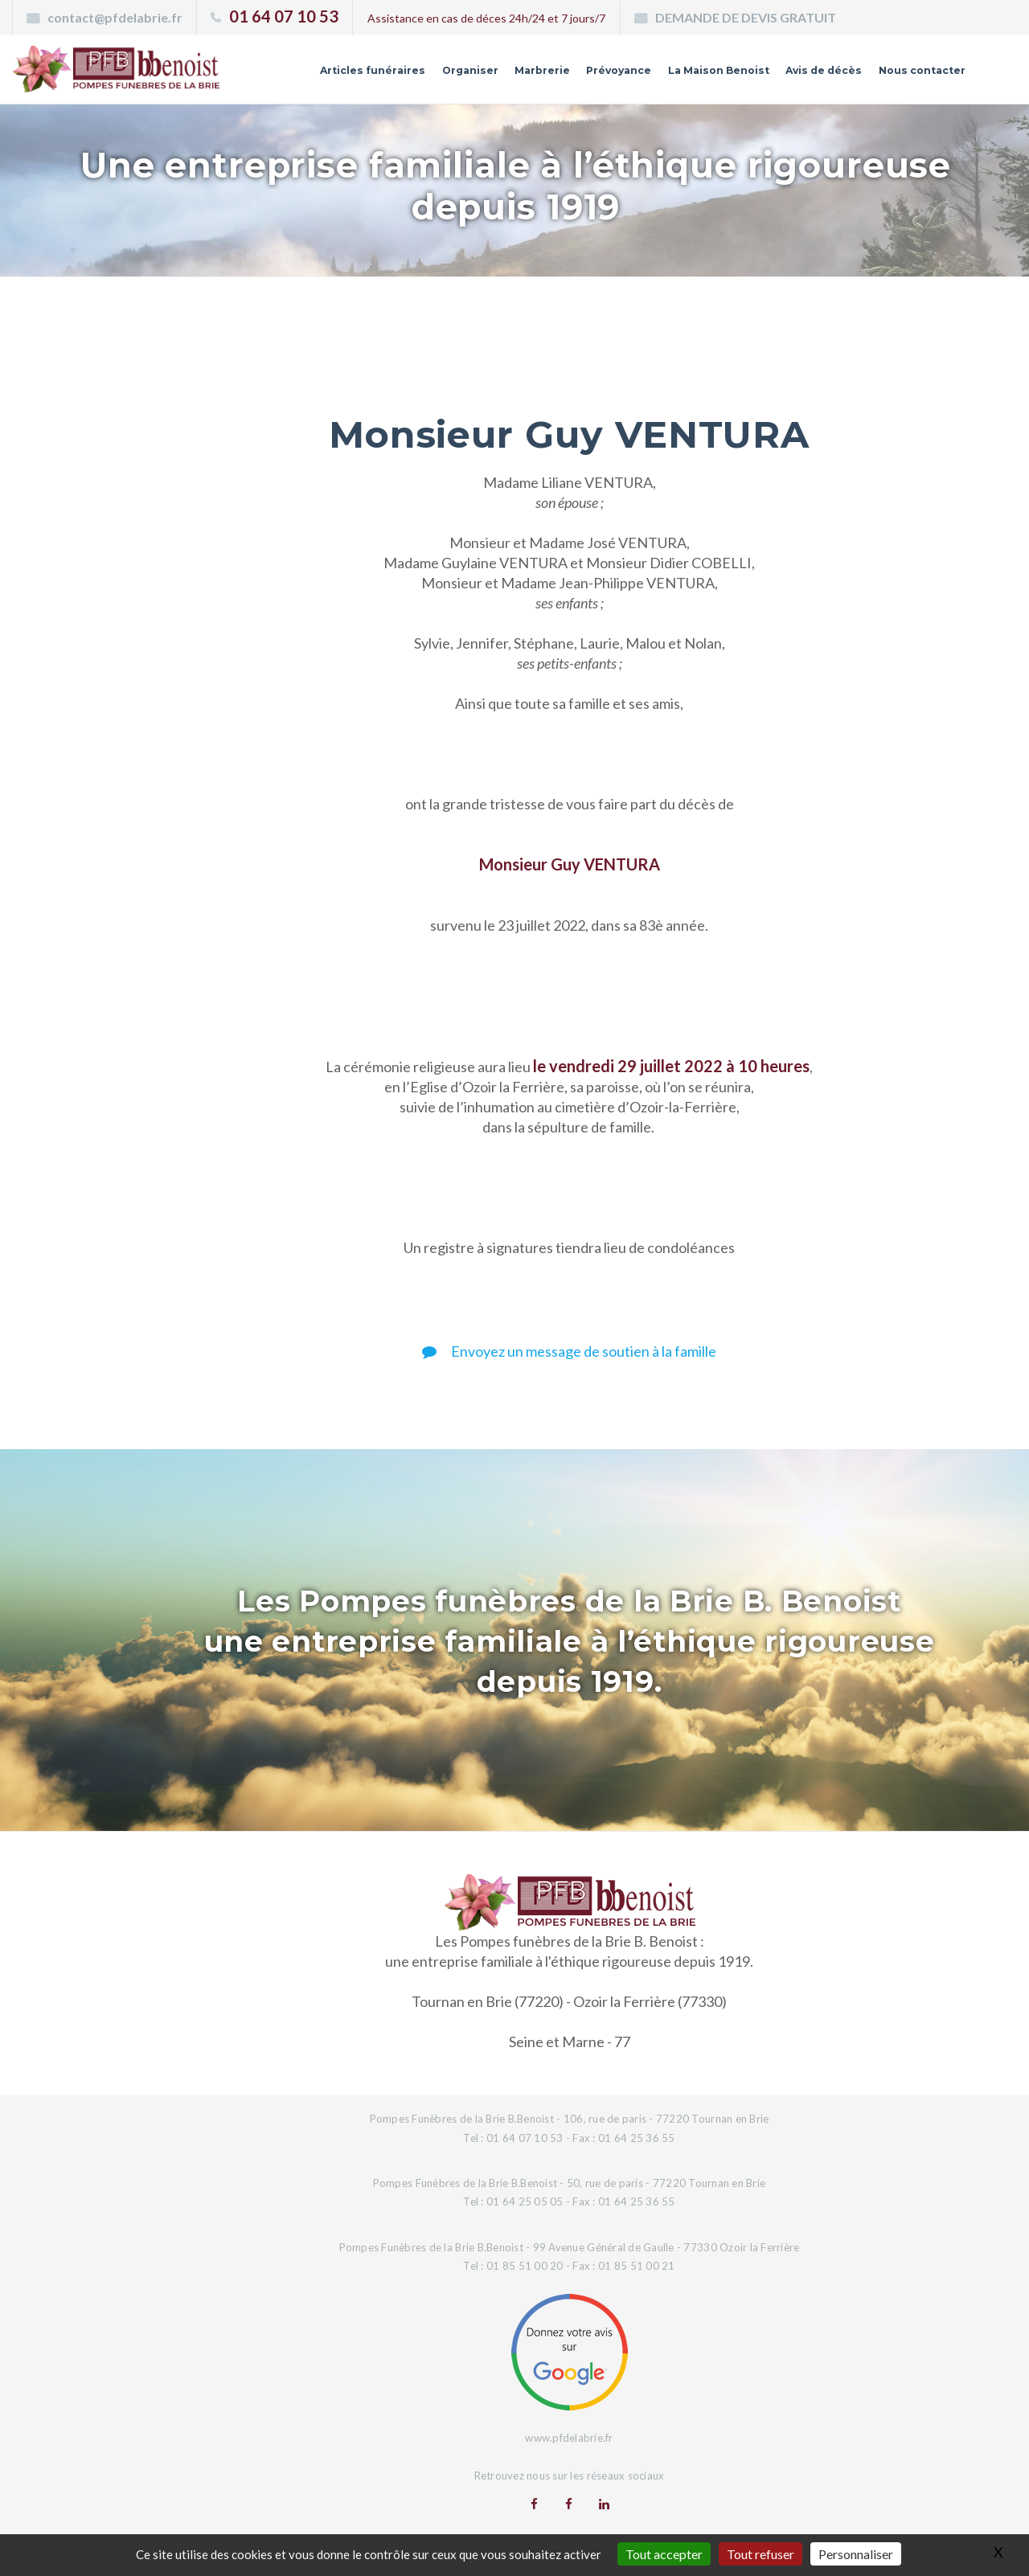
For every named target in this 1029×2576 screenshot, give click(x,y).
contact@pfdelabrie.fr (114, 17)
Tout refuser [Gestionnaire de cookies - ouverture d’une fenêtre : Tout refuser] (760, 2554)
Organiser (422, 75)
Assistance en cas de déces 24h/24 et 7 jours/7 (486, 18)
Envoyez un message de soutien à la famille (569, 1351)
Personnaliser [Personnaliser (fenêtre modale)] (855, 2554)
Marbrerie (500, 75)
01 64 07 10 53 (283, 16)
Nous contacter (915, 75)
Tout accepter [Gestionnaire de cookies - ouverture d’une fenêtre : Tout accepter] (664, 2554)
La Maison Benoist (692, 75)
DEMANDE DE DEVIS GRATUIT (745, 17)
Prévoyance (583, 75)
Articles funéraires (318, 75)
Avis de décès (808, 75)
